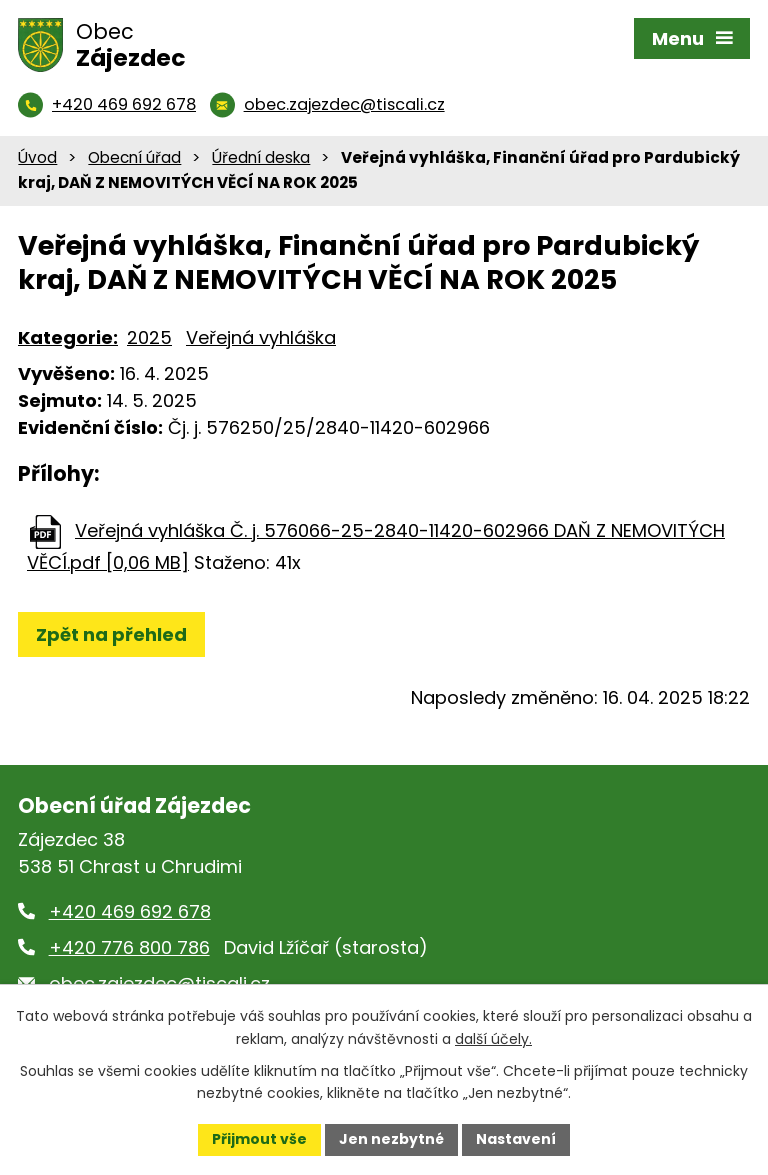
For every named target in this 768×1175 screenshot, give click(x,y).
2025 (149, 337)
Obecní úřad (134, 157)
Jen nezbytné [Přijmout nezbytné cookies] (391, 1139)
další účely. (493, 1039)
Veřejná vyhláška (261, 337)
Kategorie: (68, 337)
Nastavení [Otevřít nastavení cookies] (516, 1139)
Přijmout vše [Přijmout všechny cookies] (259, 1139)
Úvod (37, 157)
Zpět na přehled (111, 634)
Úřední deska (261, 157)
